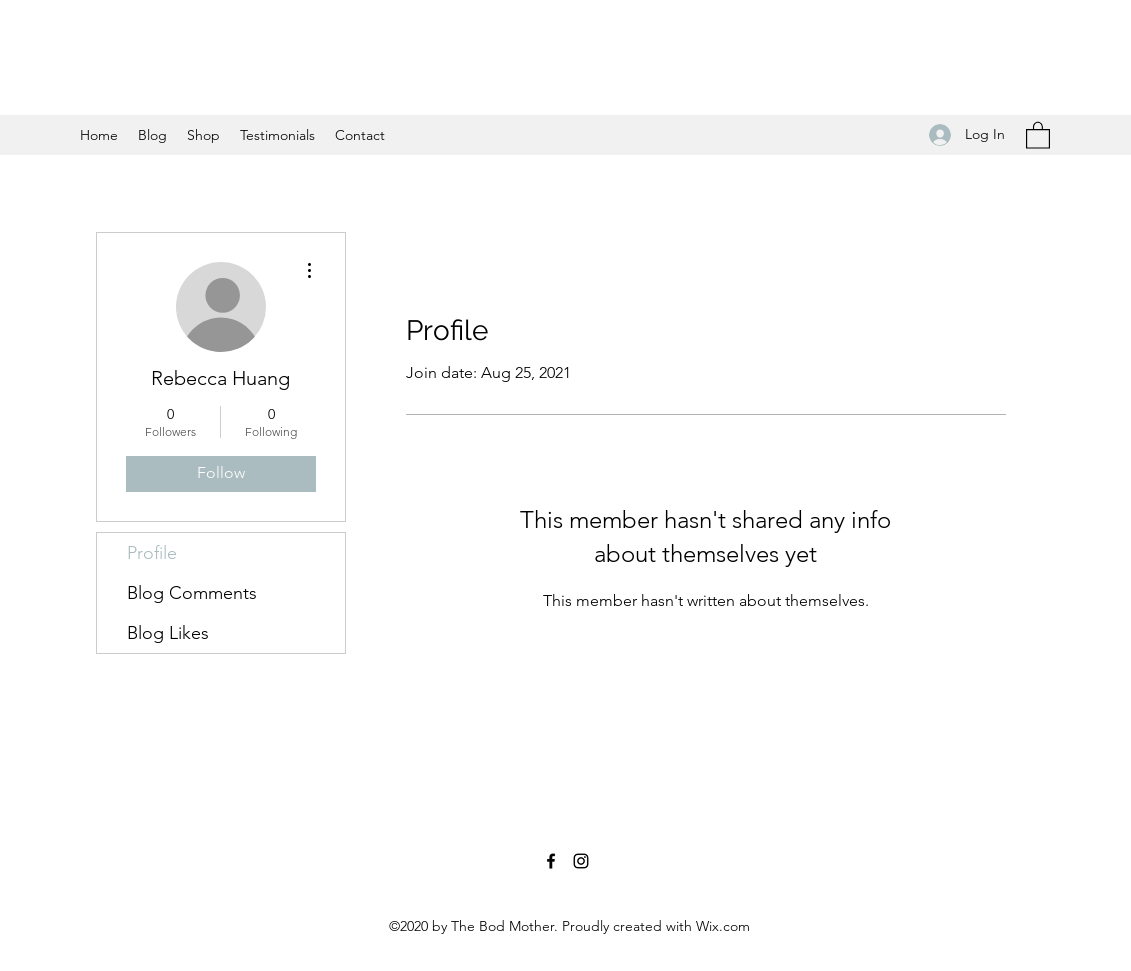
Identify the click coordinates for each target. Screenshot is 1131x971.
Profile (152, 553)
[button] (1038, 134)
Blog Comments (192, 593)
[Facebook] (551, 861)
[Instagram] (581, 861)
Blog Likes (168, 633)
